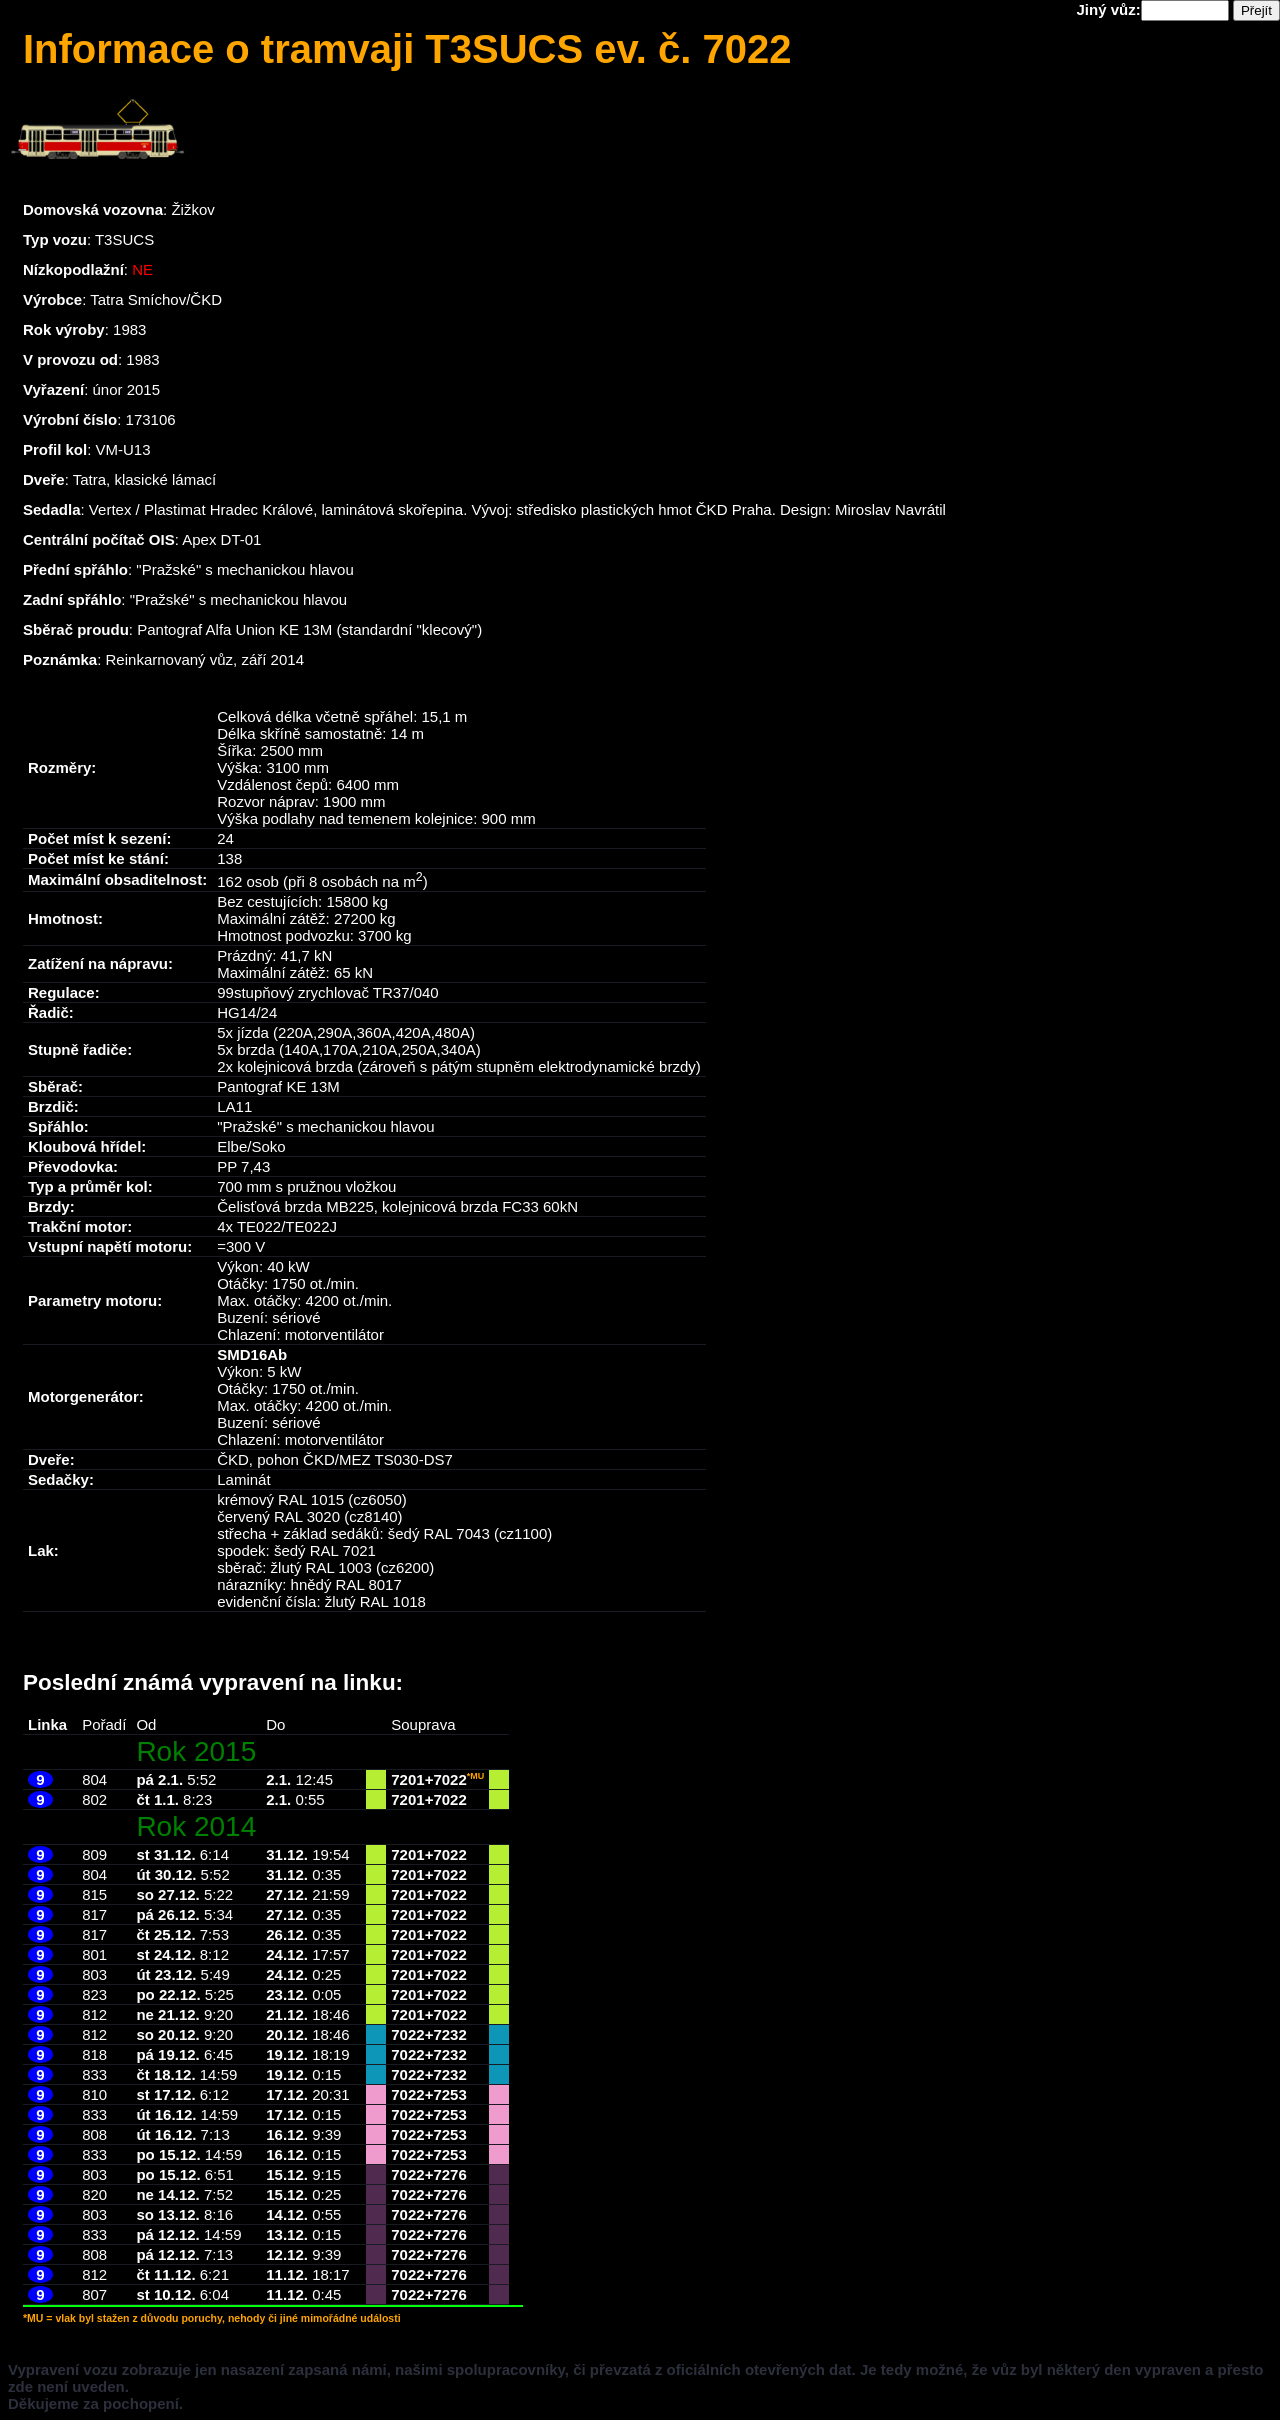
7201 (407, 1779)
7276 (449, 2174)
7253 (449, 2094)
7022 (449, 1779)
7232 (449, 2034)
